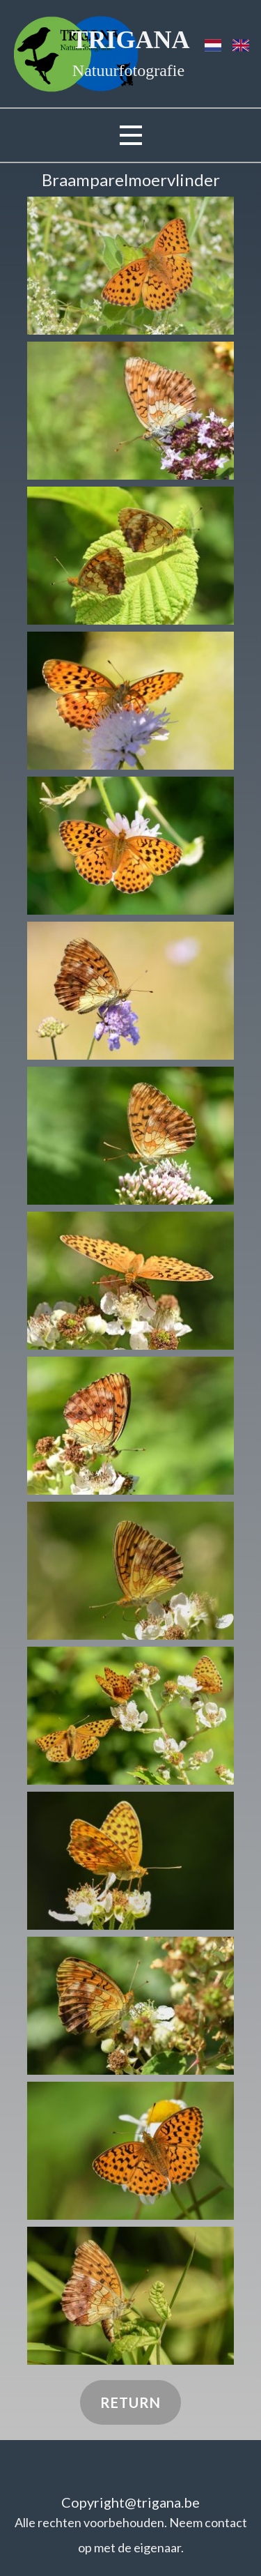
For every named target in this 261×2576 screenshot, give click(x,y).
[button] (130, 266)
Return (130, 2402)
